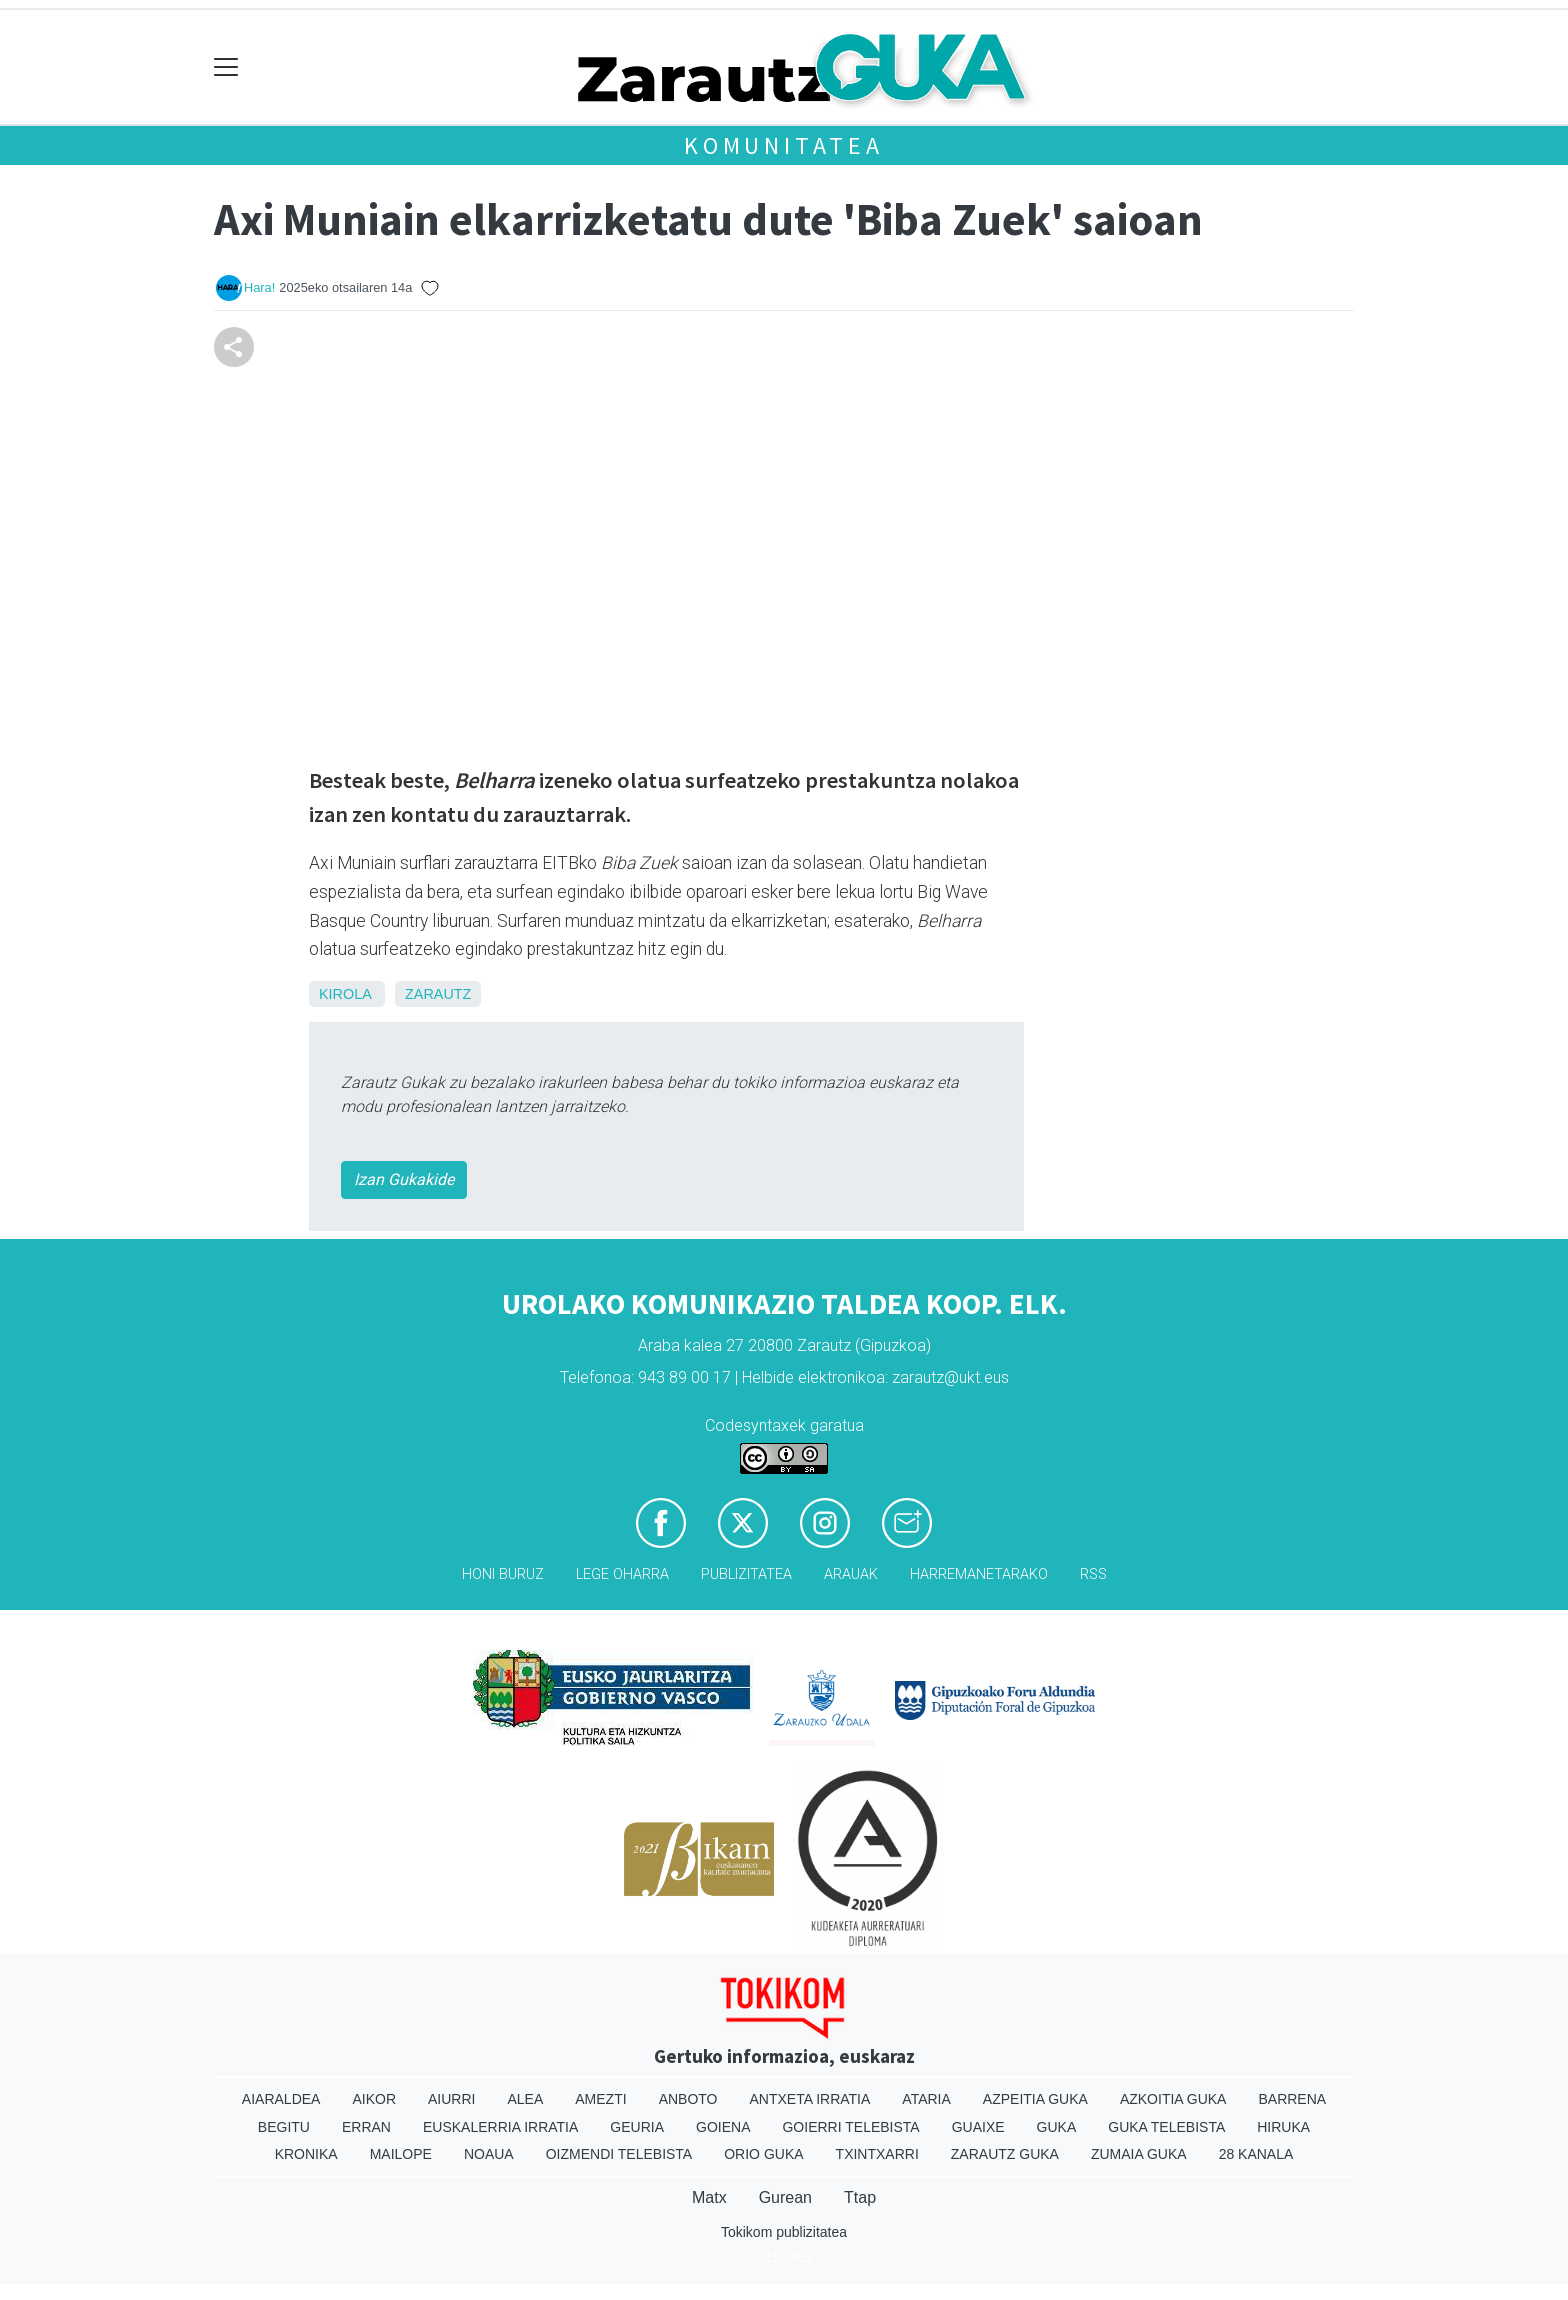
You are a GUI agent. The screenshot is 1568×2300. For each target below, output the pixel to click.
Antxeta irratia (810, 2099)
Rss (1093, 1574)
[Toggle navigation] (226, 67)
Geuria (637, 2127)
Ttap (860, 2197)
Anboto (688, 2099)
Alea (525, 2099)
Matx (709, 2197)
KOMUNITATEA (784, 145)
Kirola (345, 994)
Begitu (284, 2127)
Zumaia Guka (1139, 2154)
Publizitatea (746, 1574)
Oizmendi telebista (619, 2154)
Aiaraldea (281, 2099)
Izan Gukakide (404, 1179)
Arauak (851, 1574)
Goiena (723, 2127)
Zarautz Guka (1005, 2154)
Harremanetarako (979, 1574)
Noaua (489, 2154)
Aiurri (451, 2099)
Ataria (926, 2099)
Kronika (306, 2154)
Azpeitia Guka (1035, 2099)
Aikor (374, 2099)
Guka (1057, 2127)
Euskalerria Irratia (500, 2127)
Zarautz (438, 994)
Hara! (259, 287)
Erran (366, 2127)
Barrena (1292, 2099)
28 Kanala (1256, 2154)
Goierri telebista (850, 2127)
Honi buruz (503, 1574)
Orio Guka (763, 2154)
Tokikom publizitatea (784, 2232)
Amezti (600, 2099)
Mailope (401, 2154)
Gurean (785, 2197)
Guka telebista (1166, 2127)
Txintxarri (877, 2154)
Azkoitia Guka (1173, 2099)
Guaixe (978, 2127)
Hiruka (1283, 2127)
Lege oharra (622, 1574)
